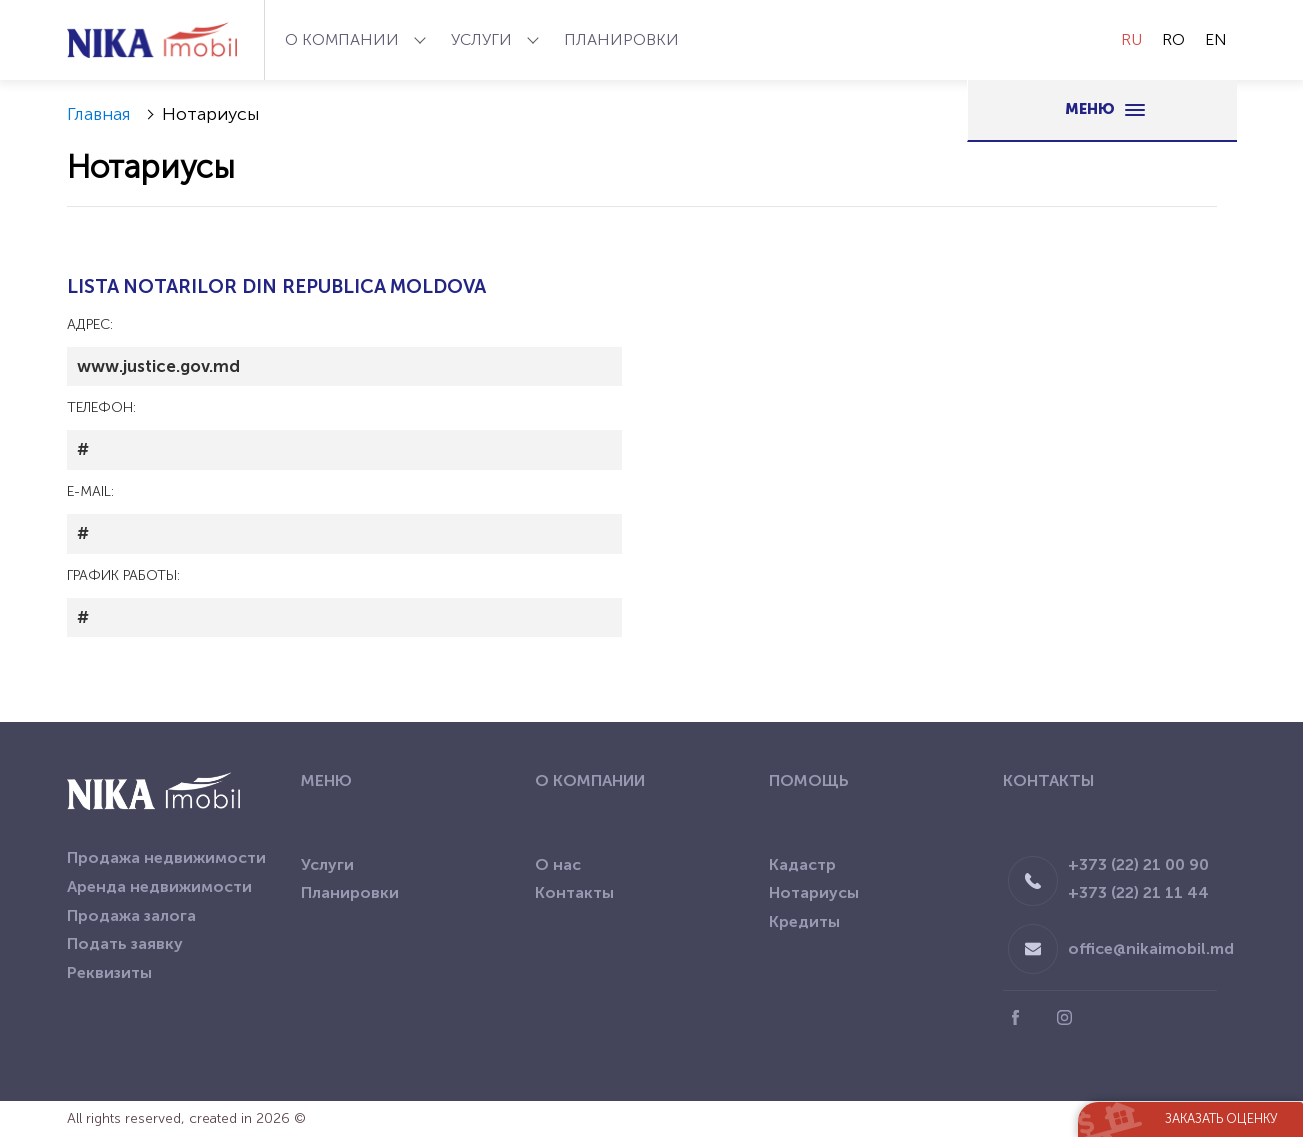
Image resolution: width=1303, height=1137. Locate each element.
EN (1216, 39)
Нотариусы (814, 892)
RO (1173, 39)
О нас (558, 864)
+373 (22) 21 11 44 (1138, 892)
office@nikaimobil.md (1151, 948)
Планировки (621, 39)
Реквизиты (109, 972)
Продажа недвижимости (166, 857)
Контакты (574, 892)
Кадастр (802, 864)
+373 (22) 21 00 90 (1138, 864)
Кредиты (804, 921)
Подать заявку (125, 943)
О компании (344, 39)
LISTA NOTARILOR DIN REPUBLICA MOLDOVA (276, 286)
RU (1131, 39)
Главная (99, 114)
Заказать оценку (1221, 1118)
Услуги (483, 39)
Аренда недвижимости (159, 886)
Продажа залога (131, 915)
